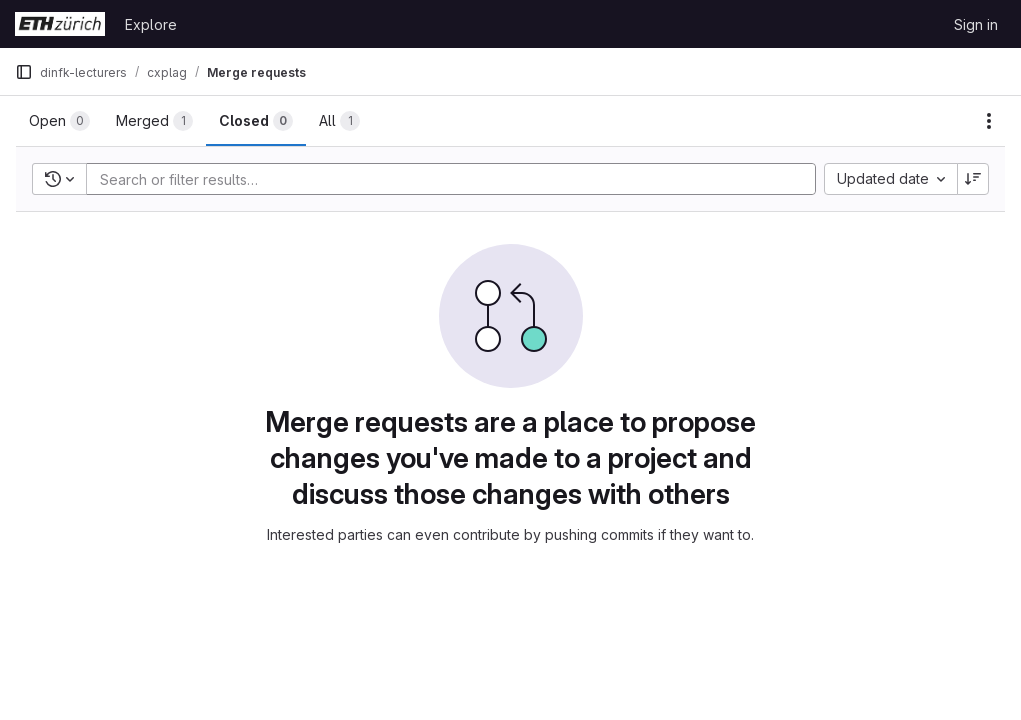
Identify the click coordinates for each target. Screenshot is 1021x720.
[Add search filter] (457, 179)
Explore (151, 24)
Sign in (976, 24)
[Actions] (989, 121)
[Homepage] (60, 24)
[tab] (59, 121)
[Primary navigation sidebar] (24, 72)
